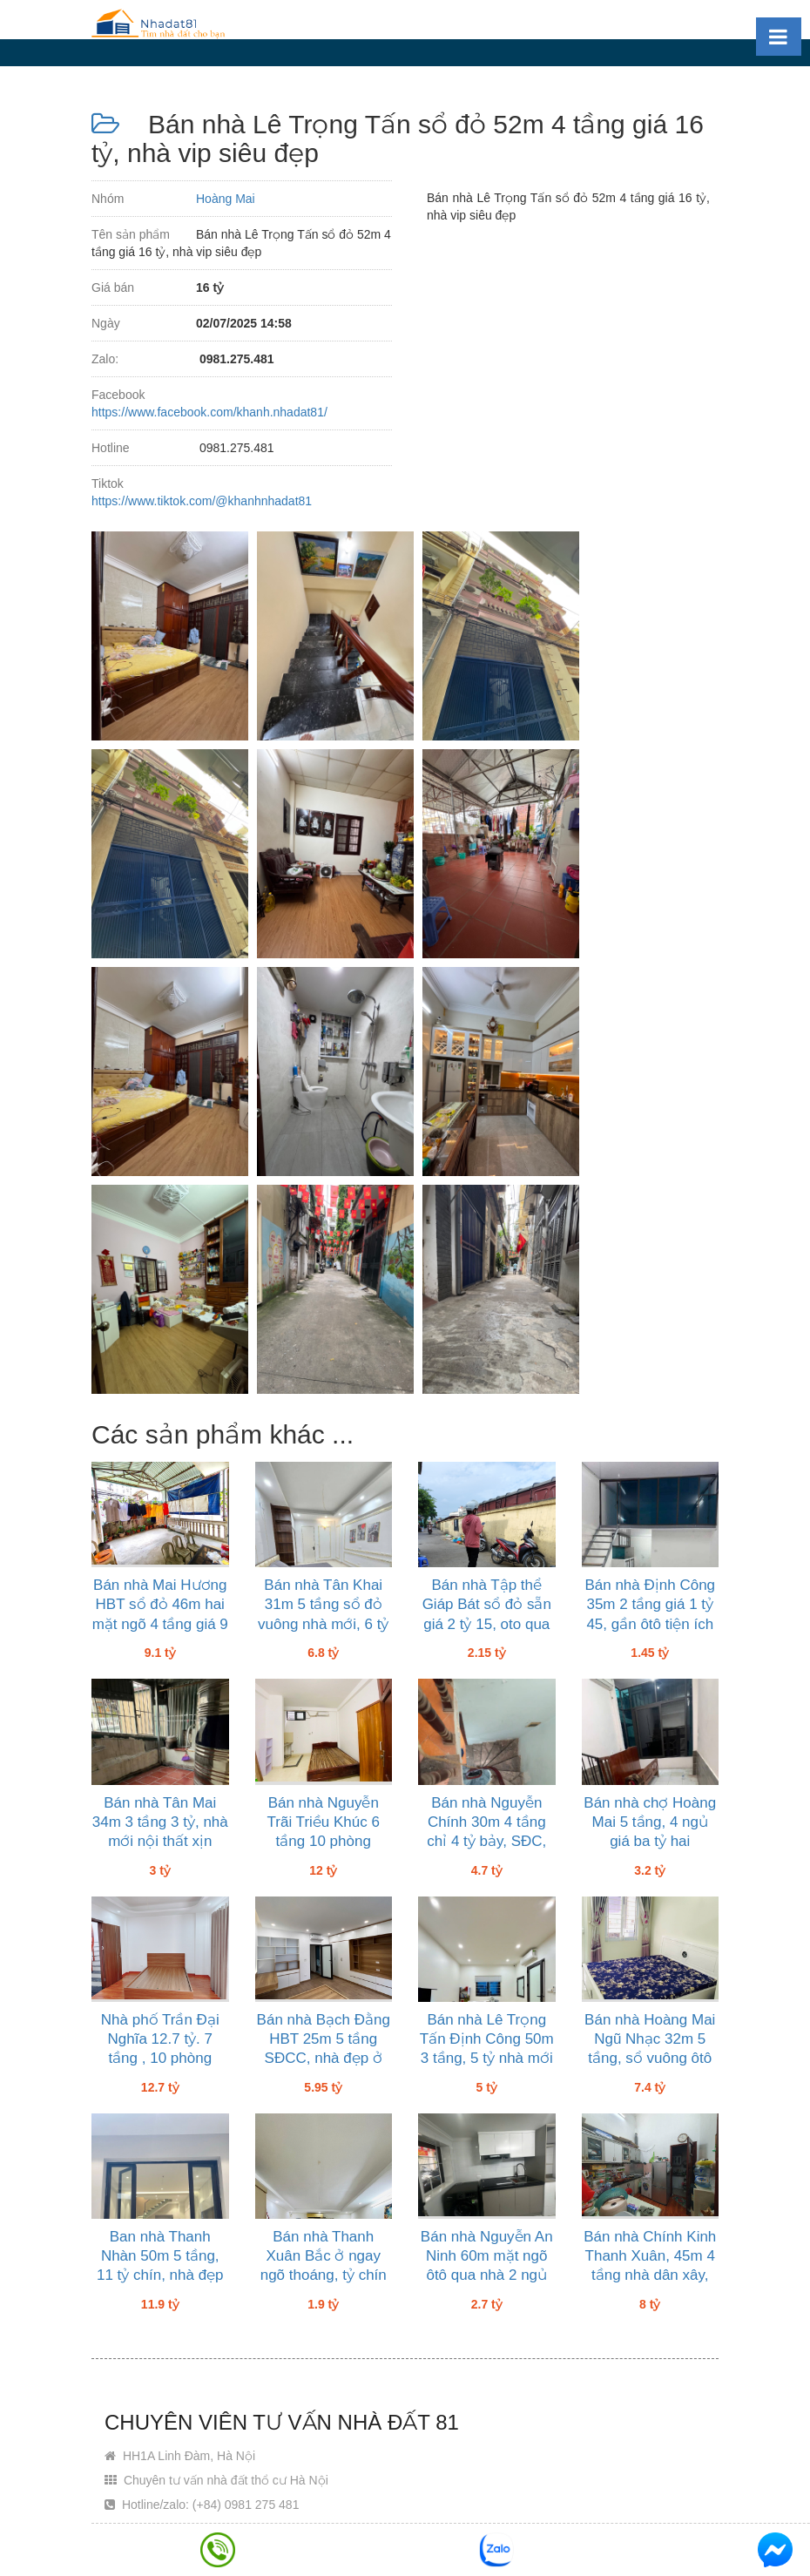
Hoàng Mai (225, 199)
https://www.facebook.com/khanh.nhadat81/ (209, 412)
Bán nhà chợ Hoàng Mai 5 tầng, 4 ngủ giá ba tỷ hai (650, 1822)
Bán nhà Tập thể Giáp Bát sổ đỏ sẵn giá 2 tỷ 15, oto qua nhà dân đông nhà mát (486, 1623)
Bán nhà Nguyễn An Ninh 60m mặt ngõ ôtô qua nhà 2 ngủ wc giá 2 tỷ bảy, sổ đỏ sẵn (487, 2275)
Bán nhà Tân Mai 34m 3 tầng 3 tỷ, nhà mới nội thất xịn (160, 1822)
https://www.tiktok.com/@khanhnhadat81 (201, 501)
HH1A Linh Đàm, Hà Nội (180, 2456)
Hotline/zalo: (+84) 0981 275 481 (202, 2505)
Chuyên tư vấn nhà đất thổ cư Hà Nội (216, 2480)
